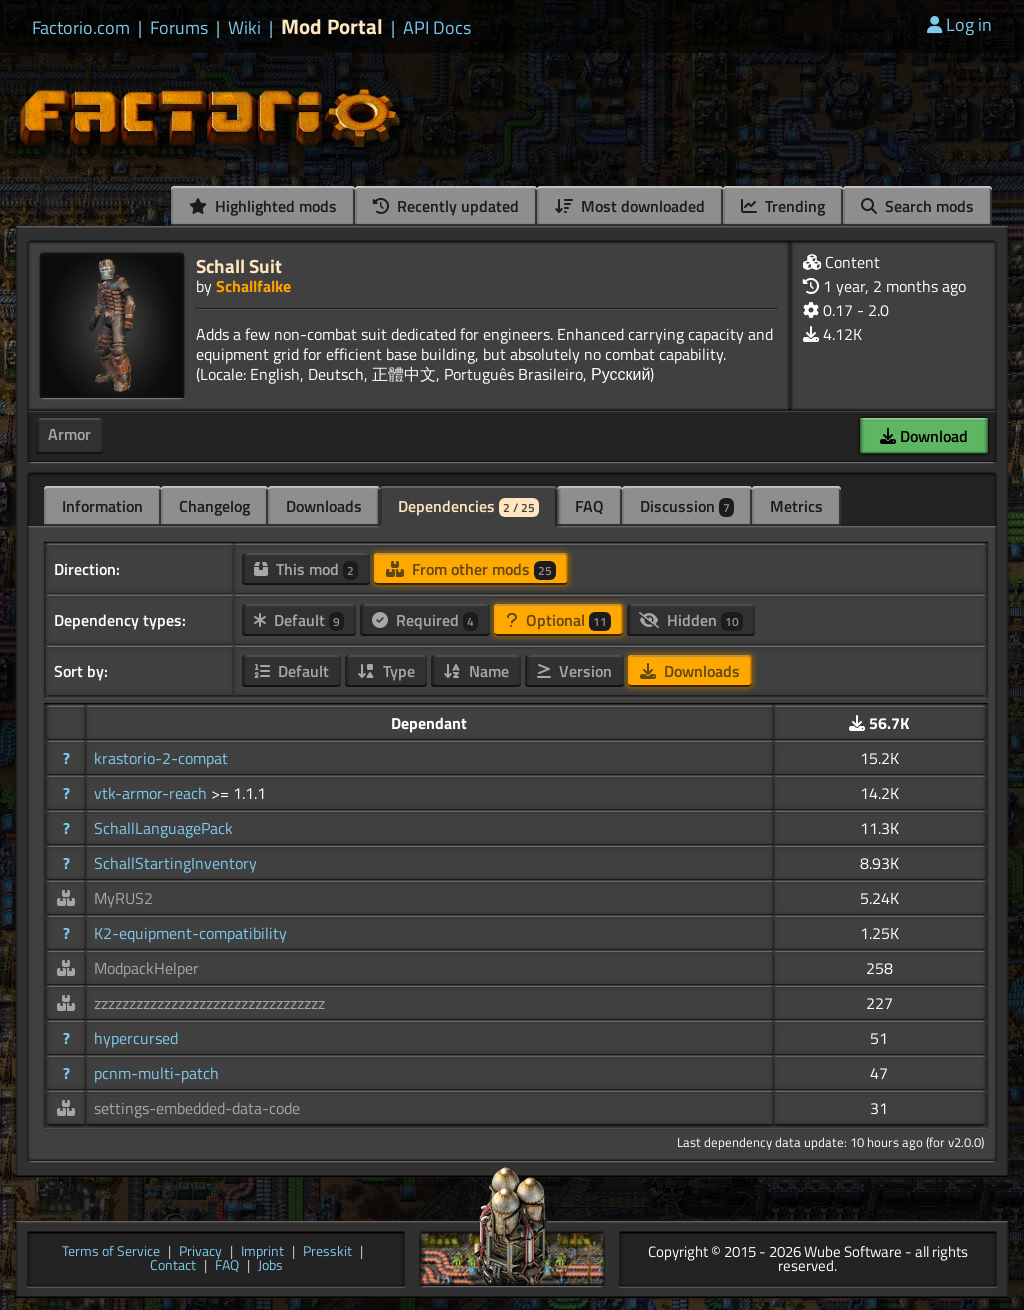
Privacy (200, 1252)
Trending (783, 206)
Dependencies (468, 506)
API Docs (437, 28)
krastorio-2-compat (161, 758)
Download (924, 436)
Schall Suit (239, 265)
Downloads (324, 506)
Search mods (917, 206)
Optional (558, 620)
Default (299, 620)
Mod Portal (332, 26)
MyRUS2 (123, 898)
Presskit (327, 1252)
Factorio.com (81, 28)
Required (425, 620)
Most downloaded (630, 206)
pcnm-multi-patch (156, 1073)
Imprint (262, 1252)
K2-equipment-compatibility (190, 933)
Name (476, 671)
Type (386, 671)
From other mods (471, 569)
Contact (173, 1266)
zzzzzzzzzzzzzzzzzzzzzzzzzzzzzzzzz (209, 1003)
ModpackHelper (146, 968)
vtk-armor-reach (152, 793)
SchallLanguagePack (163, 828)
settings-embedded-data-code (197, 1108)
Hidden (691, 620)
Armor (69, 434)
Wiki (244, 28)
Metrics (796, 506)
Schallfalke (253, 286)
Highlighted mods (263, 206)
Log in (959, 24)
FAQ (589, 506)
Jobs (270, 1266)
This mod (306, 569)
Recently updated (446, 206)
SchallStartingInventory (175, 863)
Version (574, 671)
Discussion (687, 506)
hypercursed (136, 1038)
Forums (179, 28)
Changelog (214, 506)
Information (102, 506)
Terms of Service (111, 1252)
